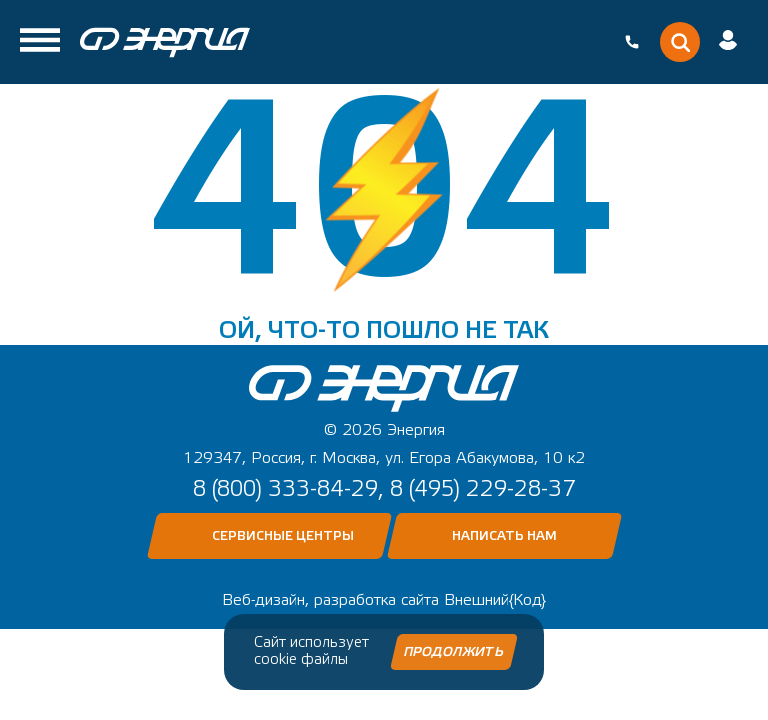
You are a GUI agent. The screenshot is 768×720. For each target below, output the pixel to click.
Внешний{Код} (495, 600)
